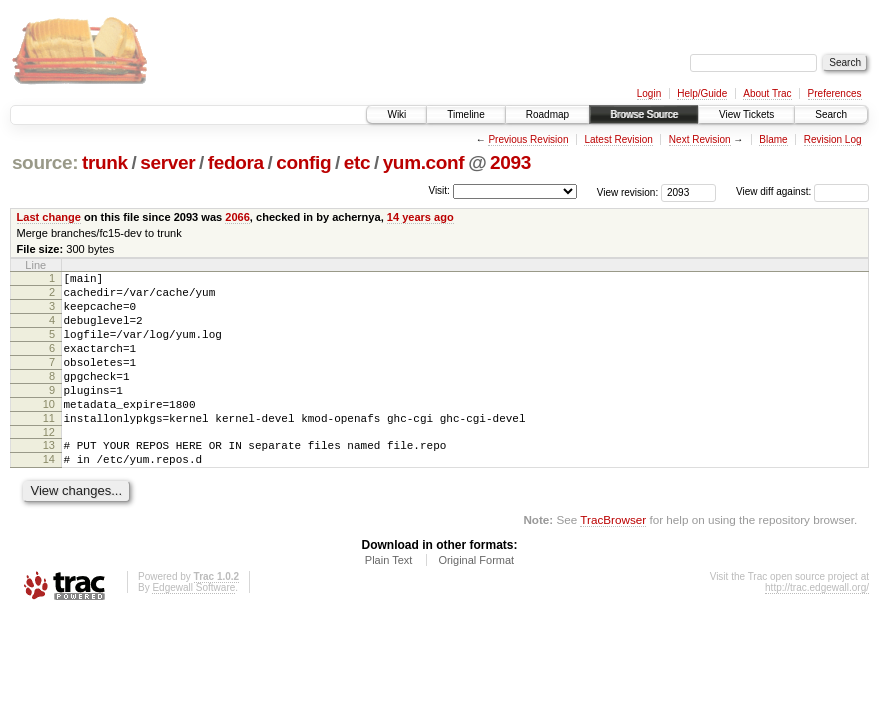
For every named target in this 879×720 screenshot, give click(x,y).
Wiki (396, 114)
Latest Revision (618, 139)
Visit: (439, 190)
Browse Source (644, 114)
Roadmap (547, 114)
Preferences (835, 93)
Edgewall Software (193, 626)
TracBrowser (613, 558)
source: (45, 162)
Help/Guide (702, 93)
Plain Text (389, 599)
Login (649, 93)
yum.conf (424, 162)
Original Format (476, 599)
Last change (49, 217)
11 (49, 448)
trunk (105, 162)
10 (49, 431)
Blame (773, 139)
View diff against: (802, 191)
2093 (510, 162)
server (167, 162)
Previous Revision (528, 139)
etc (357, 162)
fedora (236, 162)
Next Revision (700, 139)
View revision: (628, 191)
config (303, 162)
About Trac (767, 93)
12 (49, 465)
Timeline (465, 114)
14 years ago (420, 217)
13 (49, 478)
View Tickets (746, 114)
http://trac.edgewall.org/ (817, 626)
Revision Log (833, 139)
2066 (237, 217)
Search (831, 114)
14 (49, 495)
